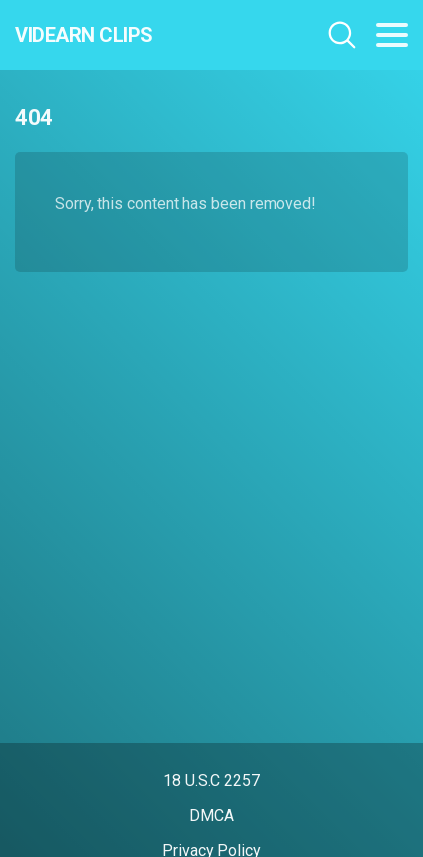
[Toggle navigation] (392, 35)
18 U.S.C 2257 (211, 780)
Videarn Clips (84, 35)
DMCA (211, 815)
